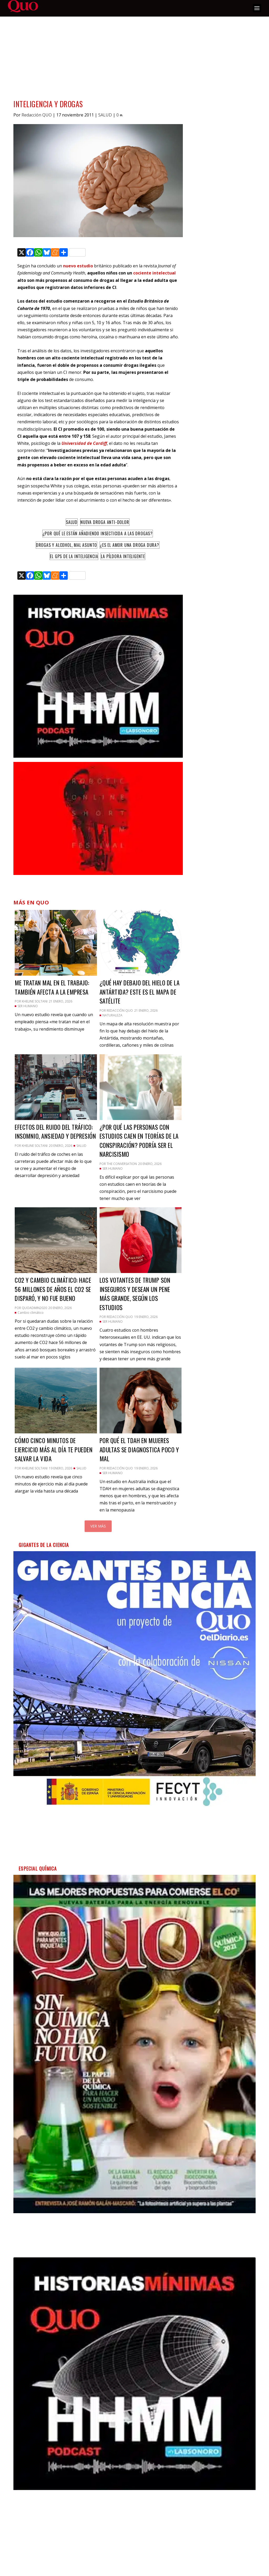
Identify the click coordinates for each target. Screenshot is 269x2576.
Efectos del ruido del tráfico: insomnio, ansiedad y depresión (55, 1132)
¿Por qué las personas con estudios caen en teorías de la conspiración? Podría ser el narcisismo (139, 1141)
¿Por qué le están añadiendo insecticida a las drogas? (98, 533)
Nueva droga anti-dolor (104, 522)
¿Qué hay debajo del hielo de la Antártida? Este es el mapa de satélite (140, 991)
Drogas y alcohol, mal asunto (66, 545)
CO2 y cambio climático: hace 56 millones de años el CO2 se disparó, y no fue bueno (53, 1289)
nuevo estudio (78, 266)
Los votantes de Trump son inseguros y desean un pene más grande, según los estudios (135, 1294)
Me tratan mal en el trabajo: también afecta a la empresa (52, 987)
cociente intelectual (154, 273)
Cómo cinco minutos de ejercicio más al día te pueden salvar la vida (53, 1449)
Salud (71, 522)
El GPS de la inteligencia (74, 556)
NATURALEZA (112, 1015)
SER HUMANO (28, 1006)
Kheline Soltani (35, 1001)
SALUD (105, 115)
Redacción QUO (37, 115)
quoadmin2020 (34, 1308)
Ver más (98, 1526)
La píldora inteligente (123, 556)
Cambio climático (31, 1312)
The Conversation (122, 1164)
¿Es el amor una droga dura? (129, 545)
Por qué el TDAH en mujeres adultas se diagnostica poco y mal (139, 1449)
